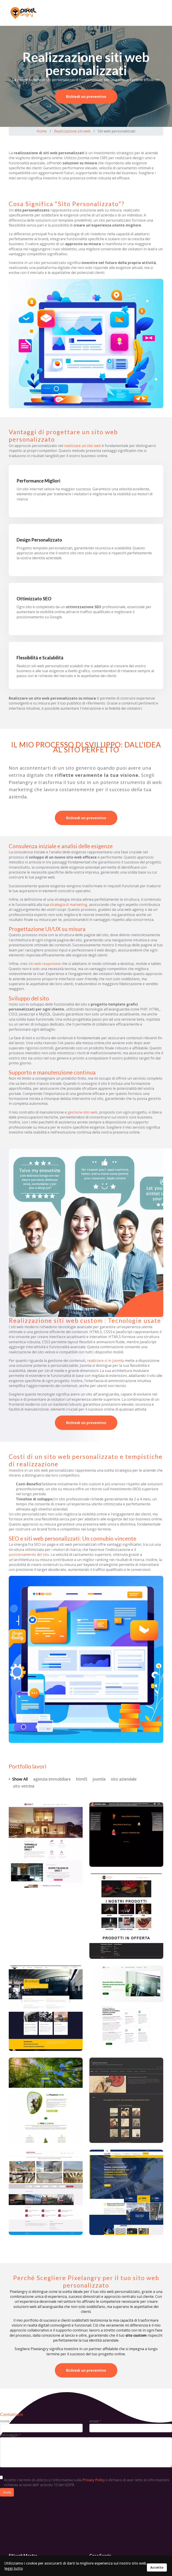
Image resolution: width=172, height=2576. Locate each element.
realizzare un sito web (82, 446)
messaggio (10, 2444)
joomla (98, 1788)
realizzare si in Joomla (105, 1369)
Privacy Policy (93, 2489)
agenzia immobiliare (52, 1788)
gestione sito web (82, 1113)
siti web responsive (44, 964)
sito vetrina (23, 1795)
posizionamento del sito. (29, 1563)
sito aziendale (124, 1788)
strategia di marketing (68, 905)
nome (6, 2430)
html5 (81, 1788)
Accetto (156, 2567)
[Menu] (159, 13)
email (95, 2430)
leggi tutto (13, 2568)
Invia (7, 2501)
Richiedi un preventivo (86, 97)
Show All (20, 1788)
